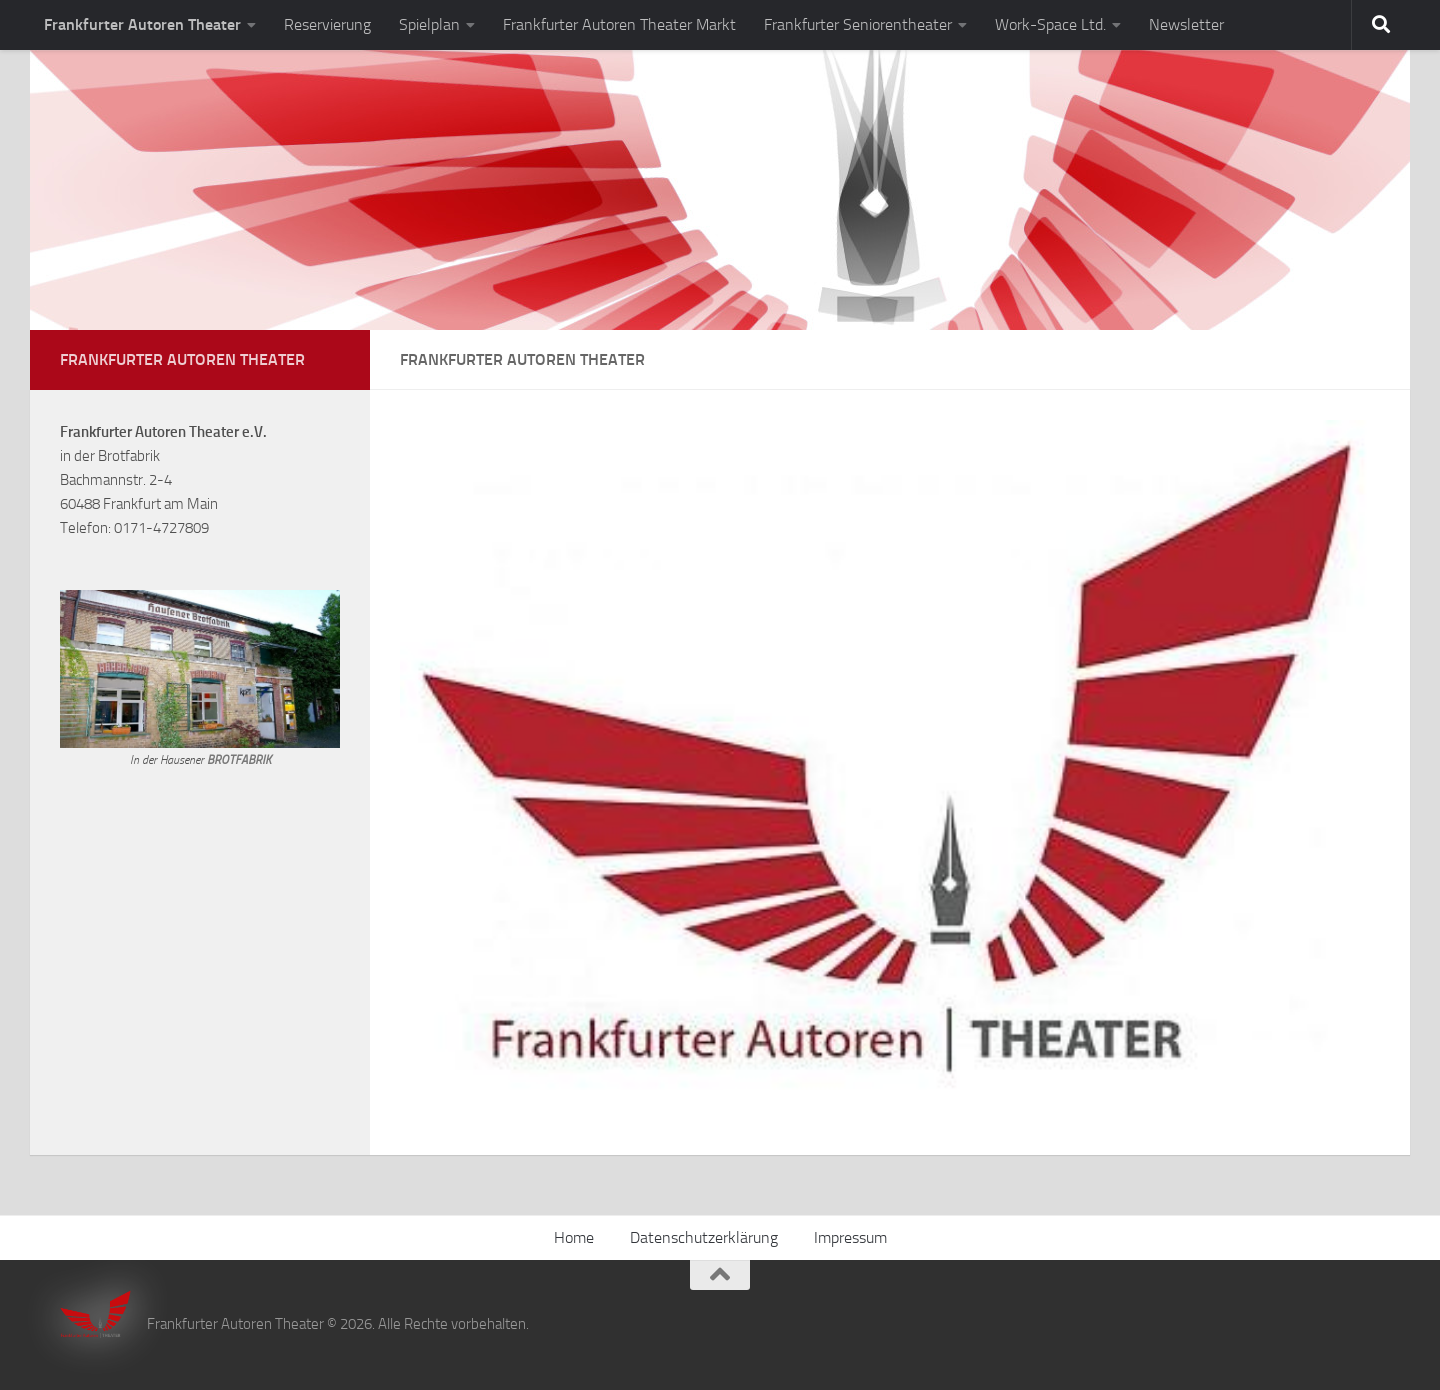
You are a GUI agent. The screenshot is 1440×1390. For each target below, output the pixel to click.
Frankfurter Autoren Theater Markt (619, 24)
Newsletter (1186, 24)
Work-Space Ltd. (1050, 24)
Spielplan (429, 24)
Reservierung (327, 24)
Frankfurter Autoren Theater (142, 24)
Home (574, 1237)
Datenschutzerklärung (704, 1237)
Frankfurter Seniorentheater (858, 24)
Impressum (850, 1237)
